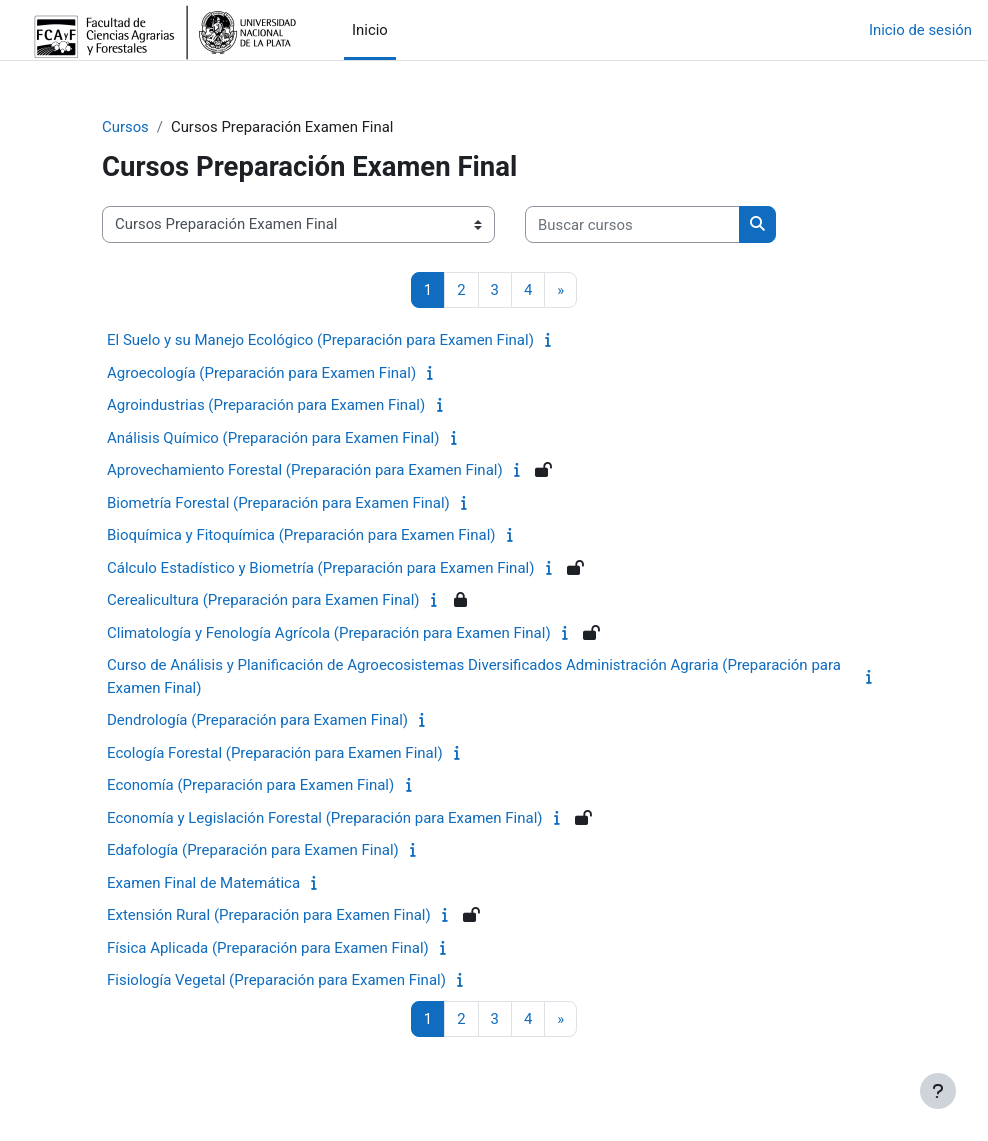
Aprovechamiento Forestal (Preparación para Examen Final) (305, 470)
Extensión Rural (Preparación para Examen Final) (269, 915)
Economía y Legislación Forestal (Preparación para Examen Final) (325, 818)
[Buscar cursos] (632, 224)
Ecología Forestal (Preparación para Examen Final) (275, 753)
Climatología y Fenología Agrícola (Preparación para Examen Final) (329, 633)
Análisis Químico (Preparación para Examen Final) (273, 438)
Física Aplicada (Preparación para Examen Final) (268, 948)
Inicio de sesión (920, 30)
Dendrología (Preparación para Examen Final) (257, 720)
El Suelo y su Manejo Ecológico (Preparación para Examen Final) (320, 340)
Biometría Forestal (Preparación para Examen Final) (278, 503)
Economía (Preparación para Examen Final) (250, 785)
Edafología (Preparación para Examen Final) (253, 850)
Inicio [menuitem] (370, 30)
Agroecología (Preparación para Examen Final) (261, 373)
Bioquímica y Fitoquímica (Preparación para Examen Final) (301, 535)
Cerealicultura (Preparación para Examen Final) (263, 600)
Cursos (125, 127)
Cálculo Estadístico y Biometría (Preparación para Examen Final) (320, 568)
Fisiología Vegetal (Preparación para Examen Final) (276, 980)
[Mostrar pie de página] (938, 1091)
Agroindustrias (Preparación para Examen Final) (266, 405)
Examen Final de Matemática (203, 883)
